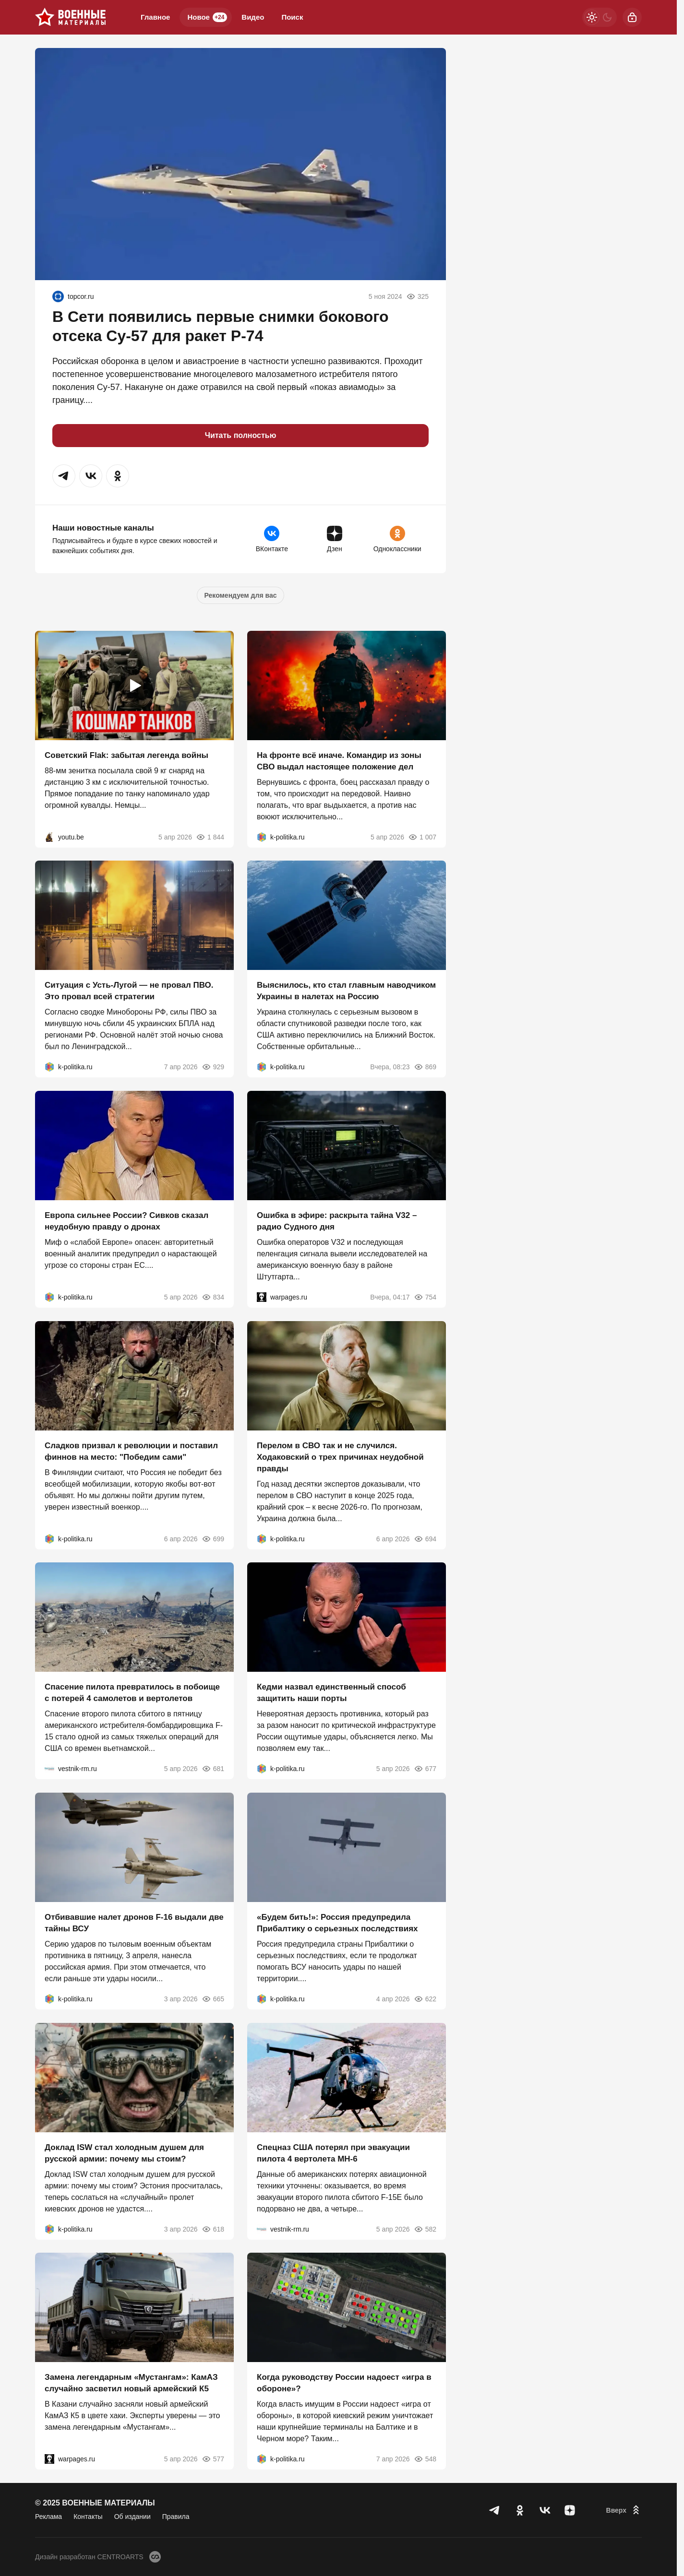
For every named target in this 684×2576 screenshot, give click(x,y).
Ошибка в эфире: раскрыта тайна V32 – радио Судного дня (337, 1221)
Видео (252, 17)
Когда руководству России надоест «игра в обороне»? (344, 2383)
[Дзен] (569, 2510)
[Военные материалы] (70, 17)
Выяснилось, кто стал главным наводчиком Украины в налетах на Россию (346, 991)
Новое (207, 17)
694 (425, 1538)
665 (213, 1999)
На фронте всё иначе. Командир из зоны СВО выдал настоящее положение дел (339, 760)
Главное (155, 17)
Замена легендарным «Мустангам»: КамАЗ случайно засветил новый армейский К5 (131, 2383)
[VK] (544, 2510)
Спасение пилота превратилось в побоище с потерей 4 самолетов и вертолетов (132, 1692)
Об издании (132, 2516)
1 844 (210, 836)
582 (425, 2228)
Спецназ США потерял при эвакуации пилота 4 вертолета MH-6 (333, 2152)
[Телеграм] (494, 2510)
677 (425, 1768)
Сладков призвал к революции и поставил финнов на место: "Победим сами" (131, 1451)
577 (213, 2459)
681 (213, 1768)
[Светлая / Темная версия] (599, 17)
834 (213, 1297)
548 (425, 2459)
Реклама (48, 2516)
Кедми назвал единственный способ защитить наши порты (331, 1692)
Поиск (292, 17)
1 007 (422, 836)
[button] (63, 475)
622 (425, 1999)
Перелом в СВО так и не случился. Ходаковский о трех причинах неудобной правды (340, 1457)
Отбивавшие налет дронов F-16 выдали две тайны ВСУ (134, 1923)
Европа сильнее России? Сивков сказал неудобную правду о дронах (126, 1221)
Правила (176, 2516)
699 (213, 1538)
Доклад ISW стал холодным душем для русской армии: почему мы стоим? (124, 2152)
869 (425, 1067)
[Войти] (632, 17)
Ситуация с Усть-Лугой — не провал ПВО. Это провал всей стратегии (129, 991)
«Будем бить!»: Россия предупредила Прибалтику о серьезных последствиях (337, 1923)
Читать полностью (240, 435)
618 (213, 2228)
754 (425, 1297)
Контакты (87, 2516)
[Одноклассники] (519, 2510)
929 (213, 1067)
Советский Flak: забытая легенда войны (126, 754)
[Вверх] (624, 2510)
